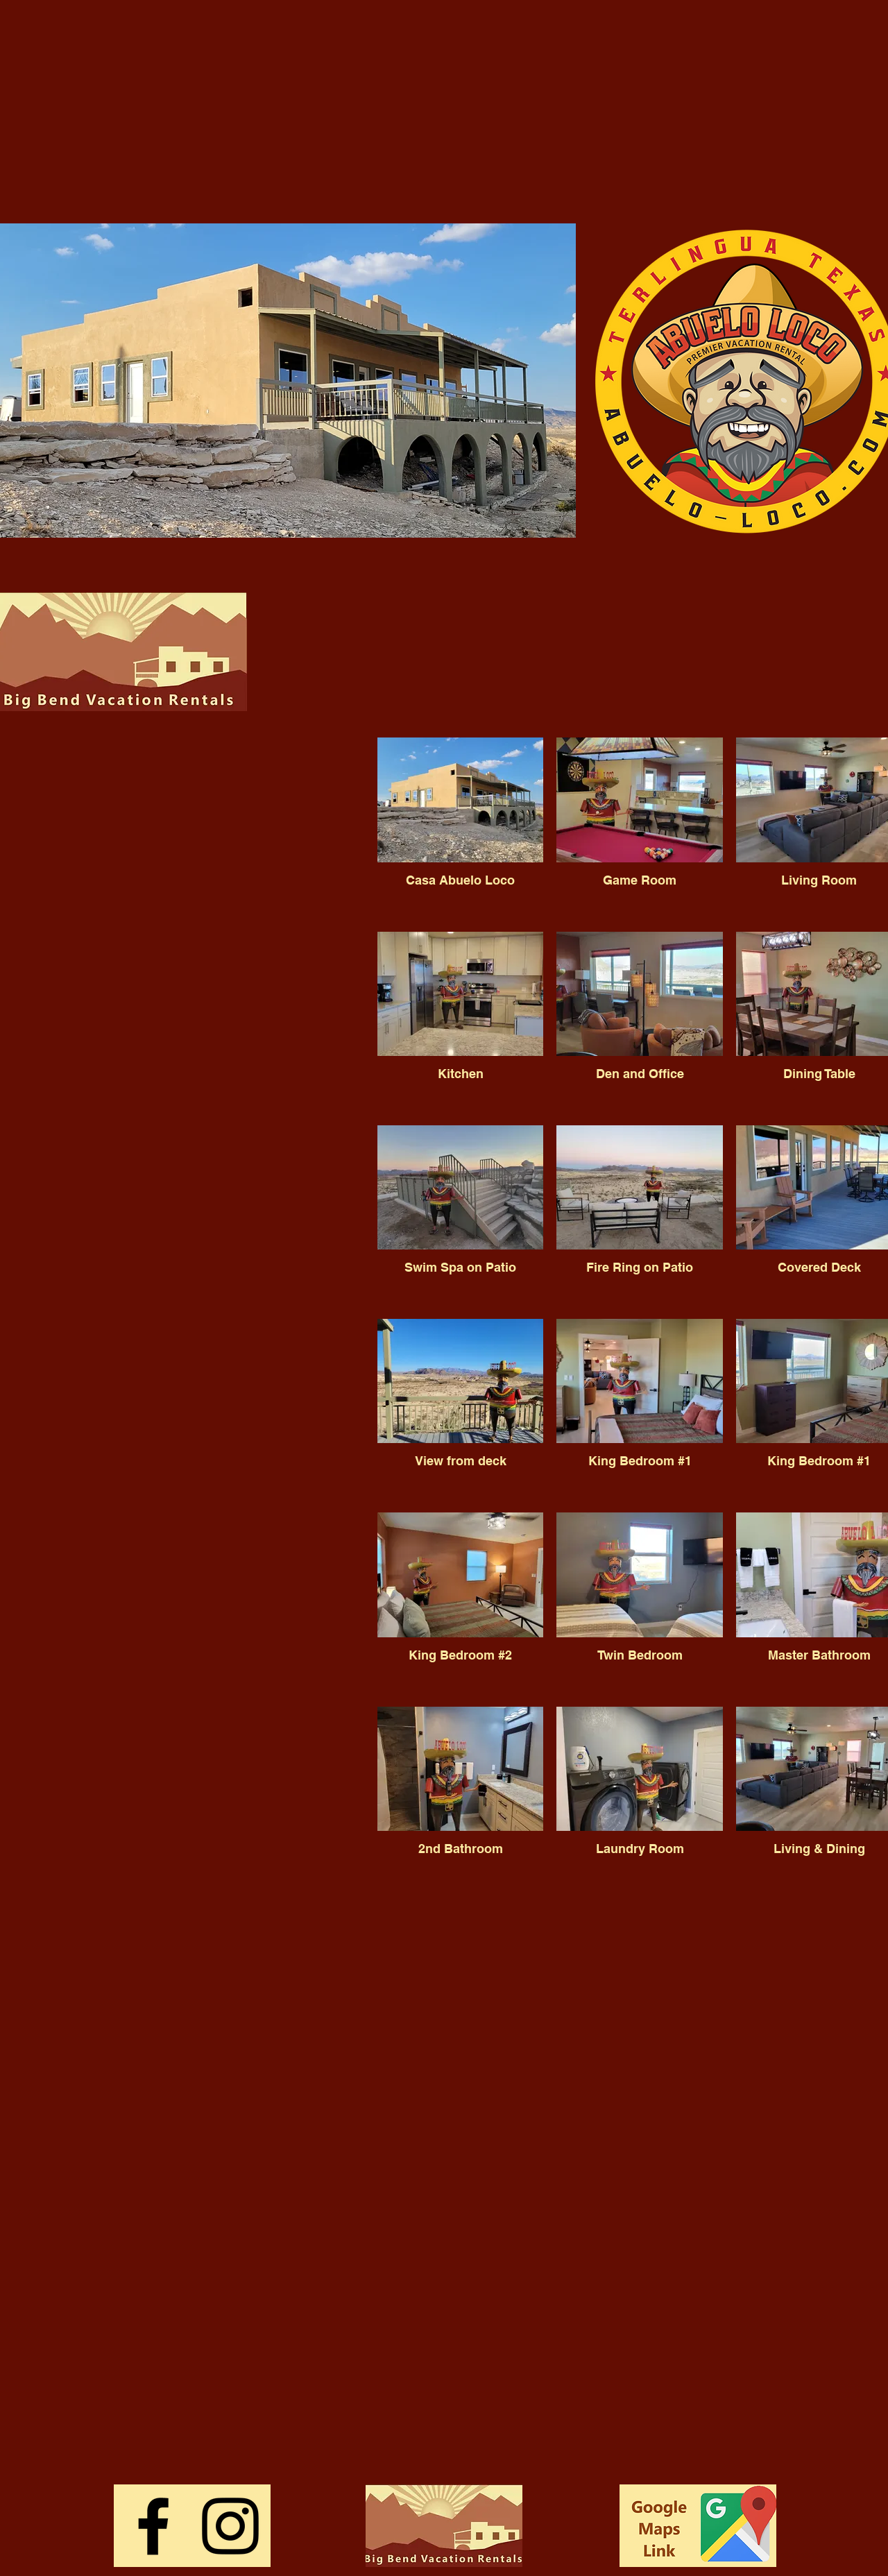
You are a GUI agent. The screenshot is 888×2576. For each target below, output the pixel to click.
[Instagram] (230, 2526)
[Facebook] (153, 2526)
